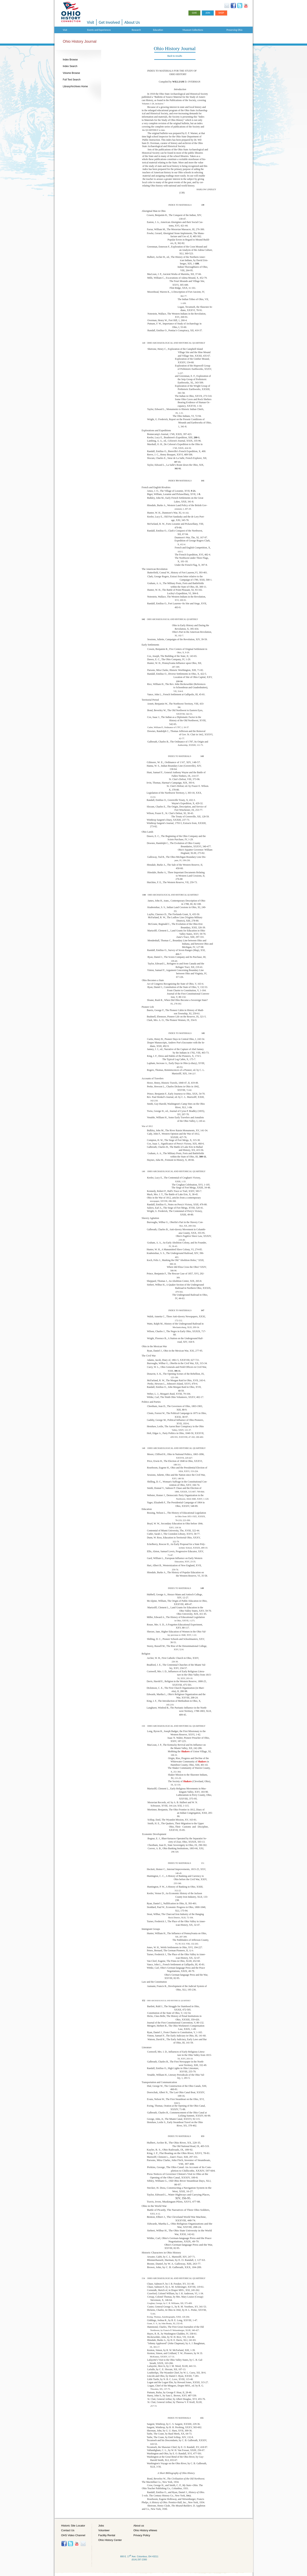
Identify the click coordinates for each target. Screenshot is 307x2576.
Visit (90, 22)
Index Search (70, 66)
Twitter (239, 5)
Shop (221, 12)
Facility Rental (106, 2535)
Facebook (233, 5)
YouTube (246, 5)
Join (207, 12)
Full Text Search (72, 79)
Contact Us (67, 2530)
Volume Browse (71, 73)
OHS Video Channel (73, 2535)
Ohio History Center (110, 2540)
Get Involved (109, 22)
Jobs (101, 2525)
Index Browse (70, 59)
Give (194, 12)
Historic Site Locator (73, 2525)
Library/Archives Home (75, 86)
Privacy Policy (141, 2535)
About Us (132, 22)
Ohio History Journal (79, 41)
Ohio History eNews (145, 2530)
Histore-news (83, 2543)
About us (138, 2525)
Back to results (174, 55)
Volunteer (104, 2530)
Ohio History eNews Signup (227, 5)
